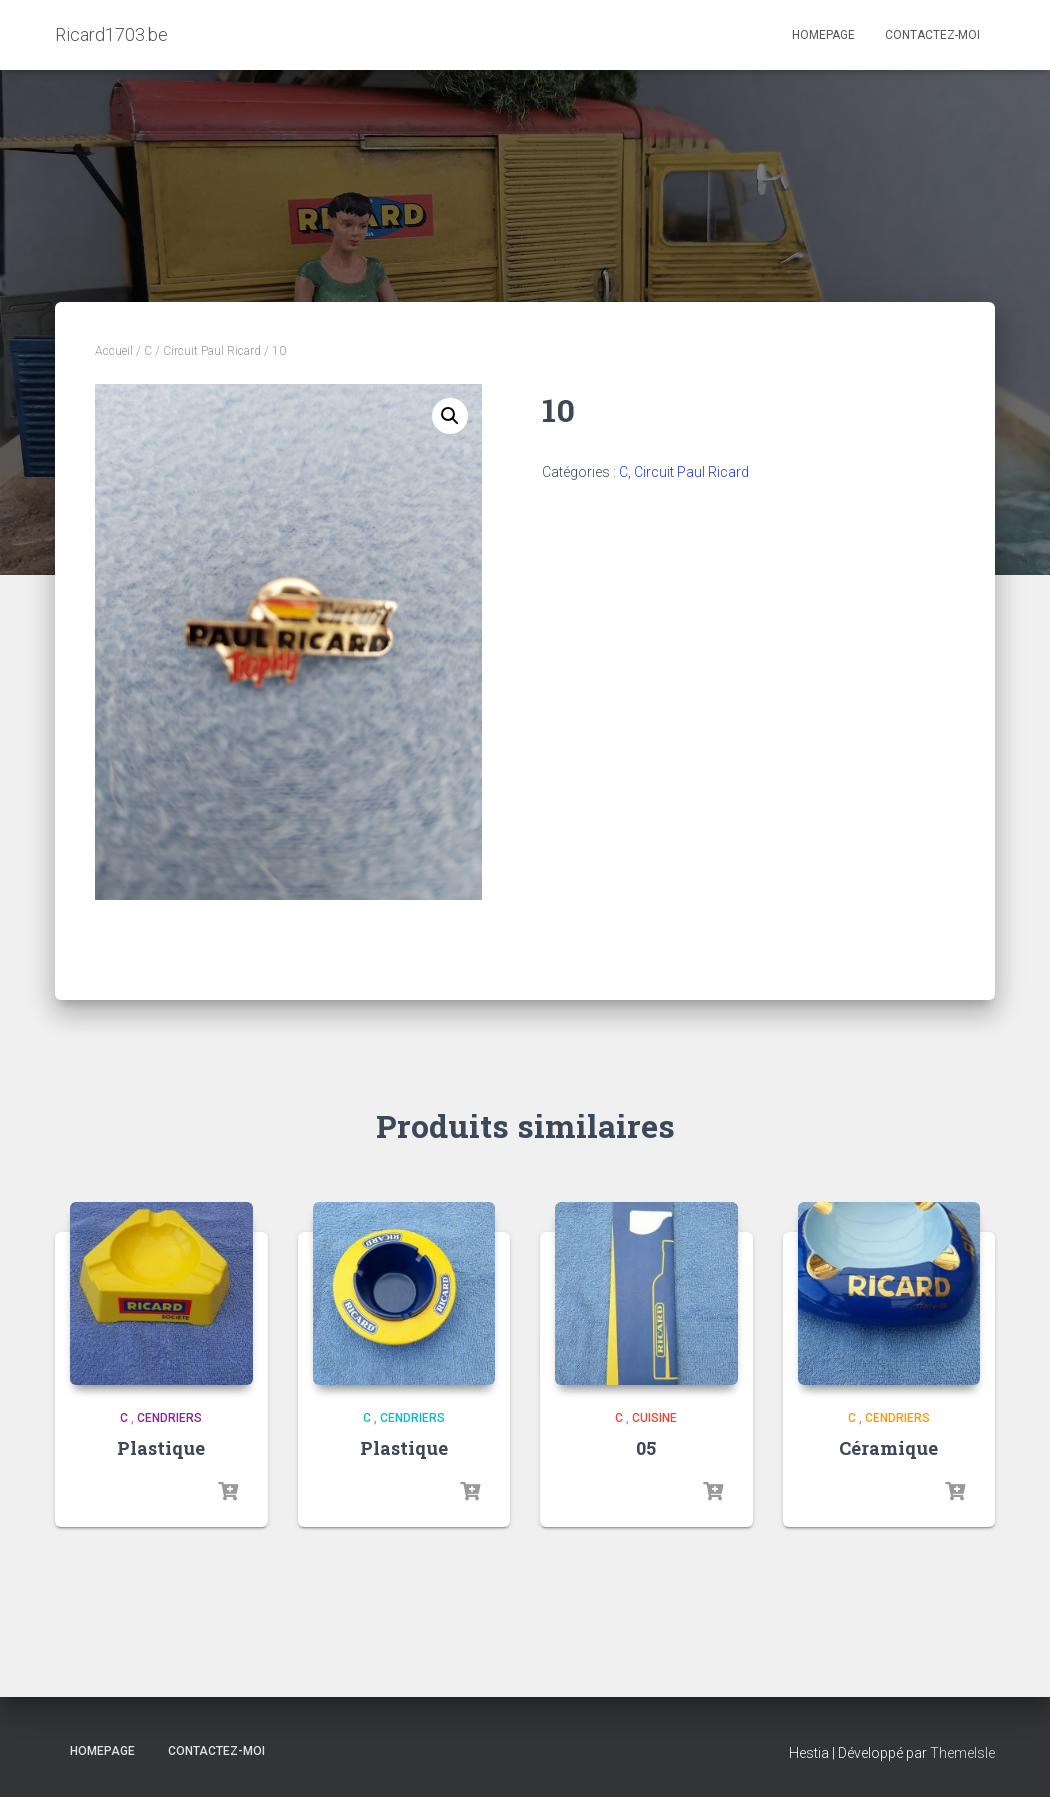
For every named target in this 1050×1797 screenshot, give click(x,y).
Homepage (823, 35)
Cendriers (169, 1418)
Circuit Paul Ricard (212, 351)
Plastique (161, 1448)
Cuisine (654, 1418)
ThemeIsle (962, 1753)
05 (646, 1448)
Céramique (888, 1448)
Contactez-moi (932, 35)
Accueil (114, 351)
